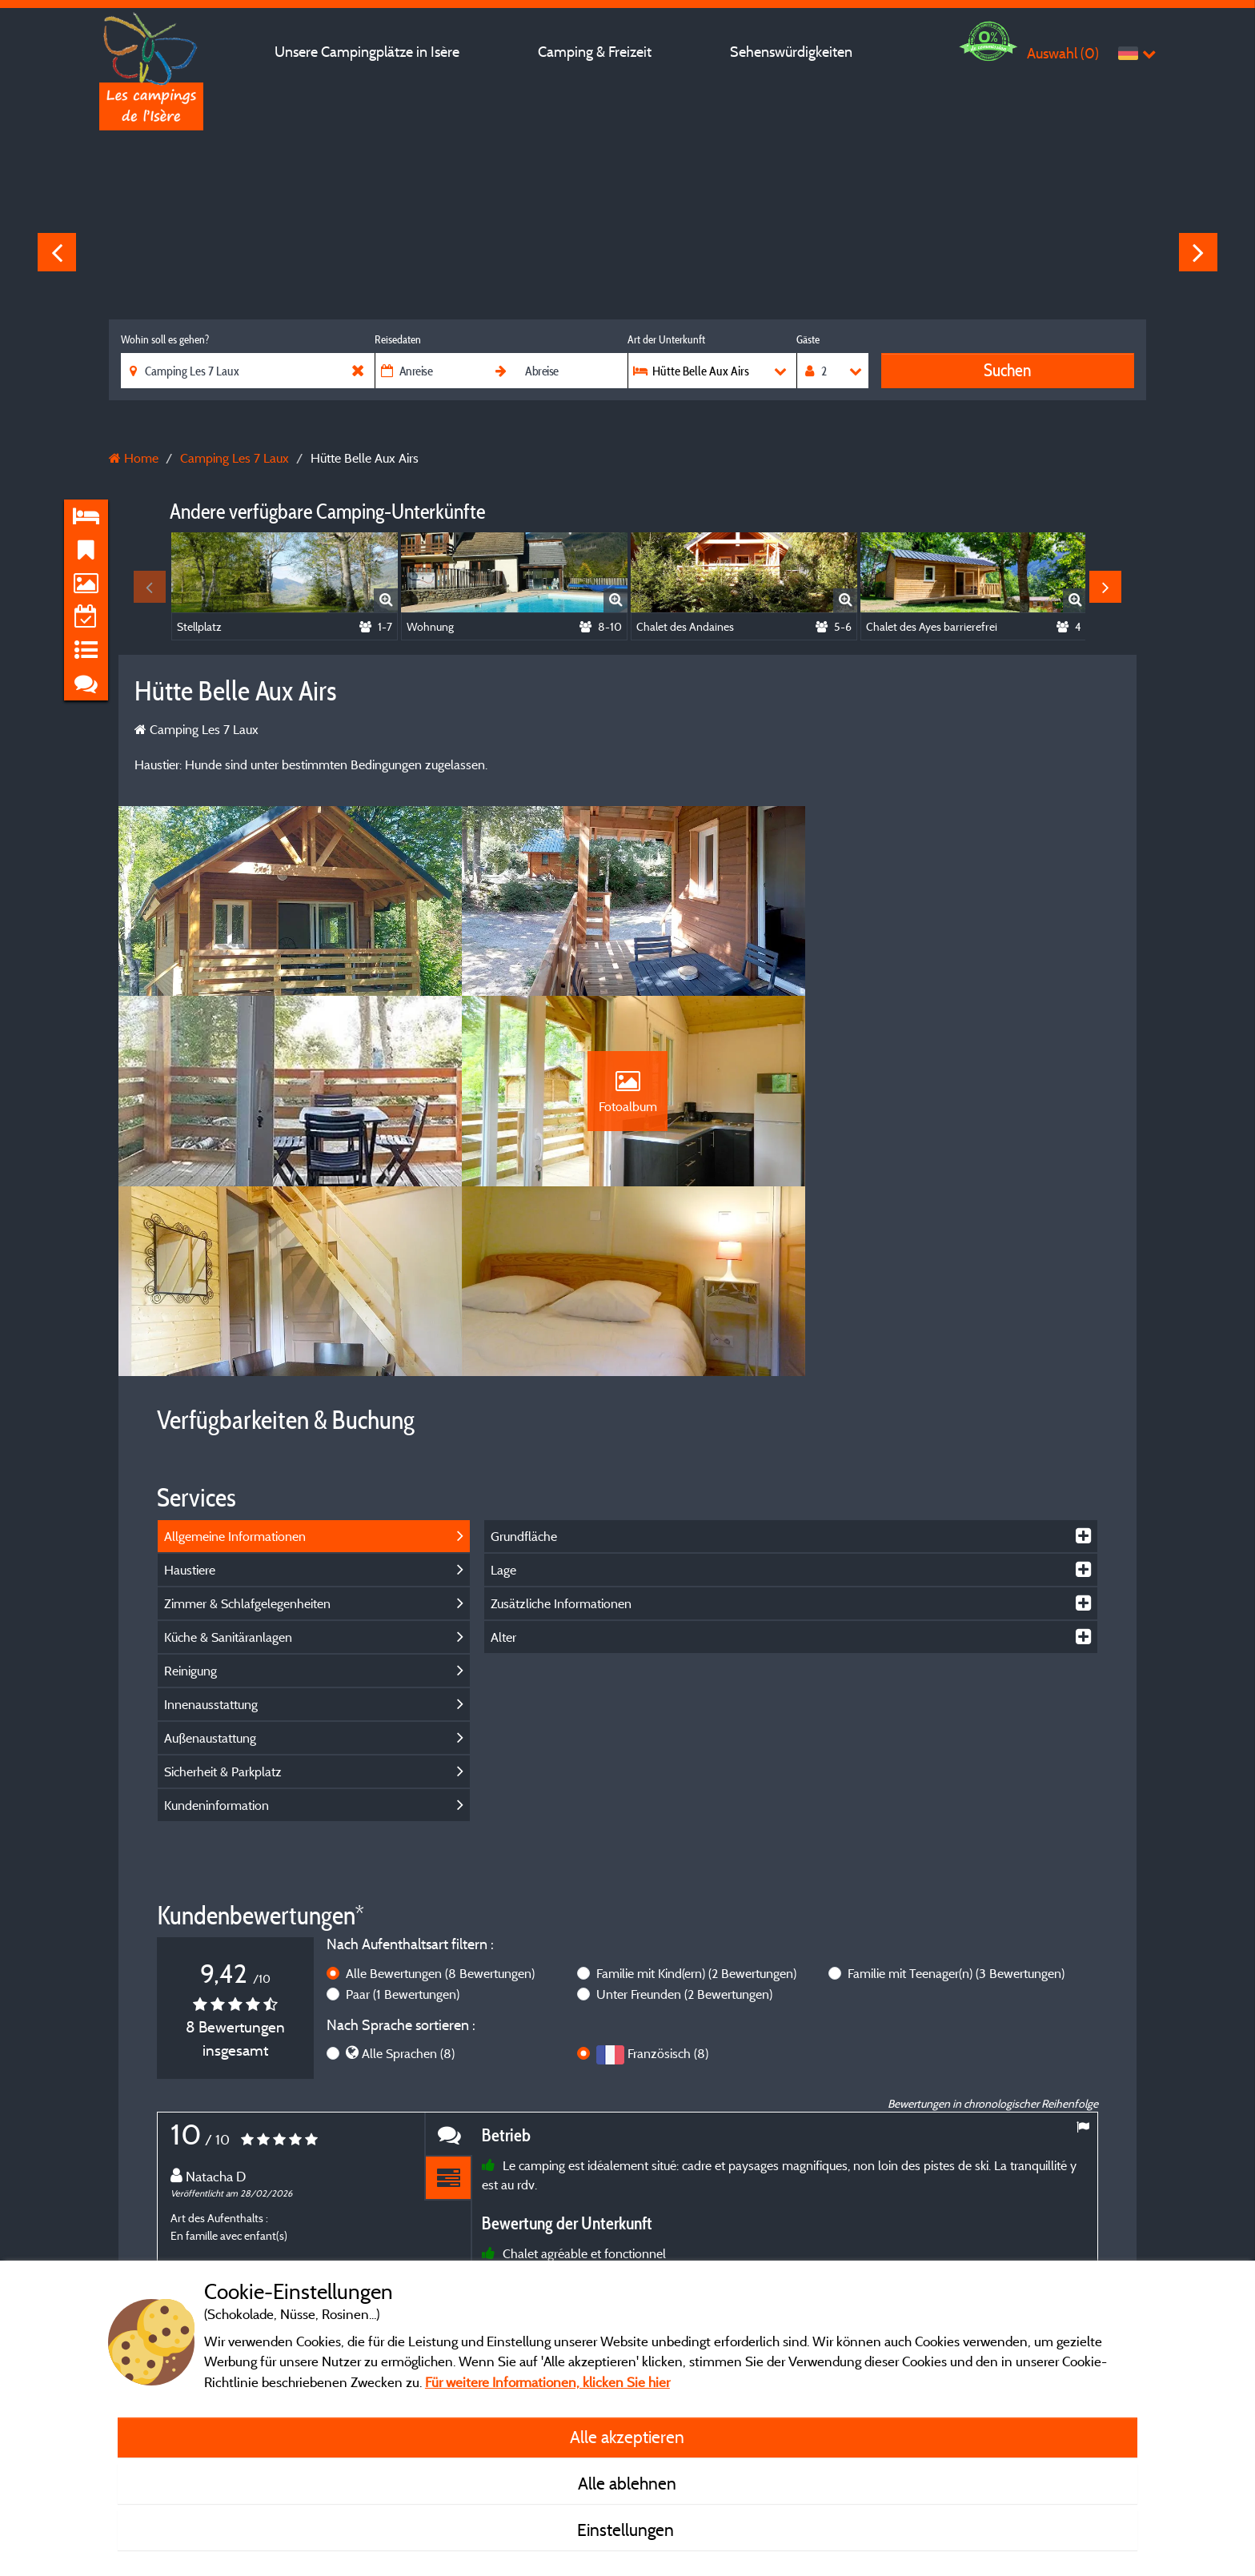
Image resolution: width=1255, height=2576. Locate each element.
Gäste (808, 339)
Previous (57, 252)
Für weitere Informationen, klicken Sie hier (547, 2381)
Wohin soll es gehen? (165, 339)
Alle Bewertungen (440, 1787)
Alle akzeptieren (627, 2436)
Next (1198, 252)
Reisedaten (398, 339)
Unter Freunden (684, 1808)
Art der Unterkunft (666, 339)
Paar (402, 1808)
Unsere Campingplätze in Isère (367, 51)
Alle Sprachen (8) (408, 1868)
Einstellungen (627, 2529)
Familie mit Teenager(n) (956, 1787)
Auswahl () (1063, 53)
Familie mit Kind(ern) (696, 1787)
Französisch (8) (668, 1868)
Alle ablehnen (627, 2483)
